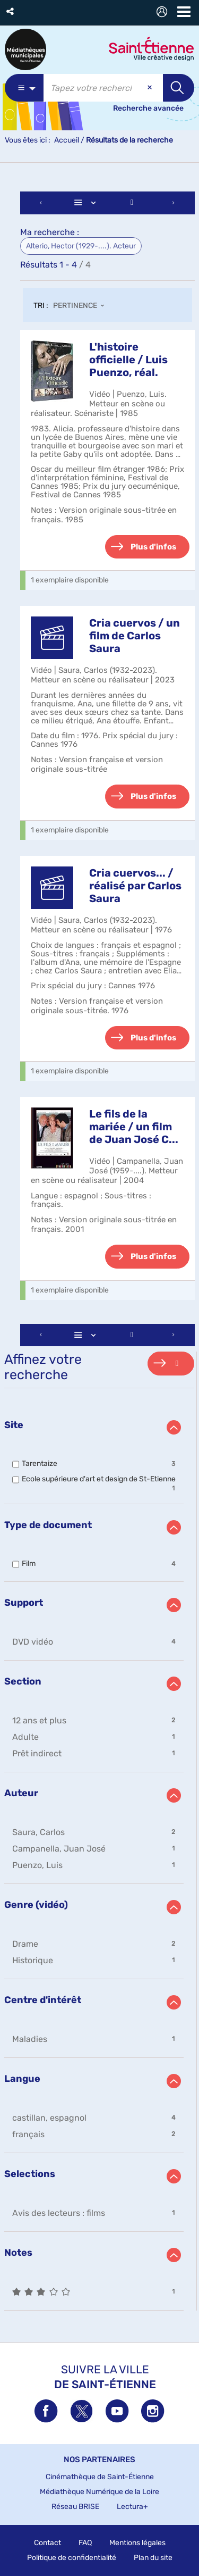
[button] (10, 11)
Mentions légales (137, 2542)
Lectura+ (132, 2506)
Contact (47, 2542)
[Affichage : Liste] (87, 202)
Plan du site (153, 2557)
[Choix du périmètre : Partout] (24, 88)
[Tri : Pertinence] (82, 306)
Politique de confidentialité (71, 2557)
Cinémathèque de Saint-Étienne (100, 2476)
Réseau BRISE (75, 2506)
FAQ (85, 2542)
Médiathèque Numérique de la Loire (99, 2491)
